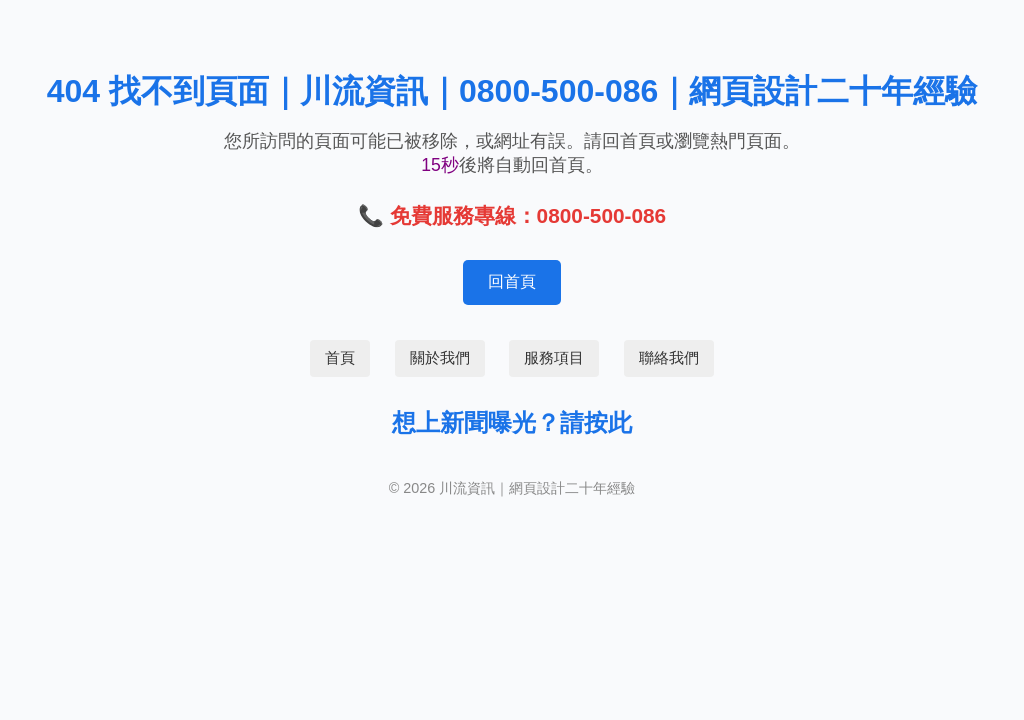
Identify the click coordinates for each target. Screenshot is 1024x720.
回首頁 (512, 281)
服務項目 (554, 357)
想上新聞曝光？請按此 (512, 422)
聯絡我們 (669, 357)
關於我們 (440, 357)
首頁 (340, 357)
